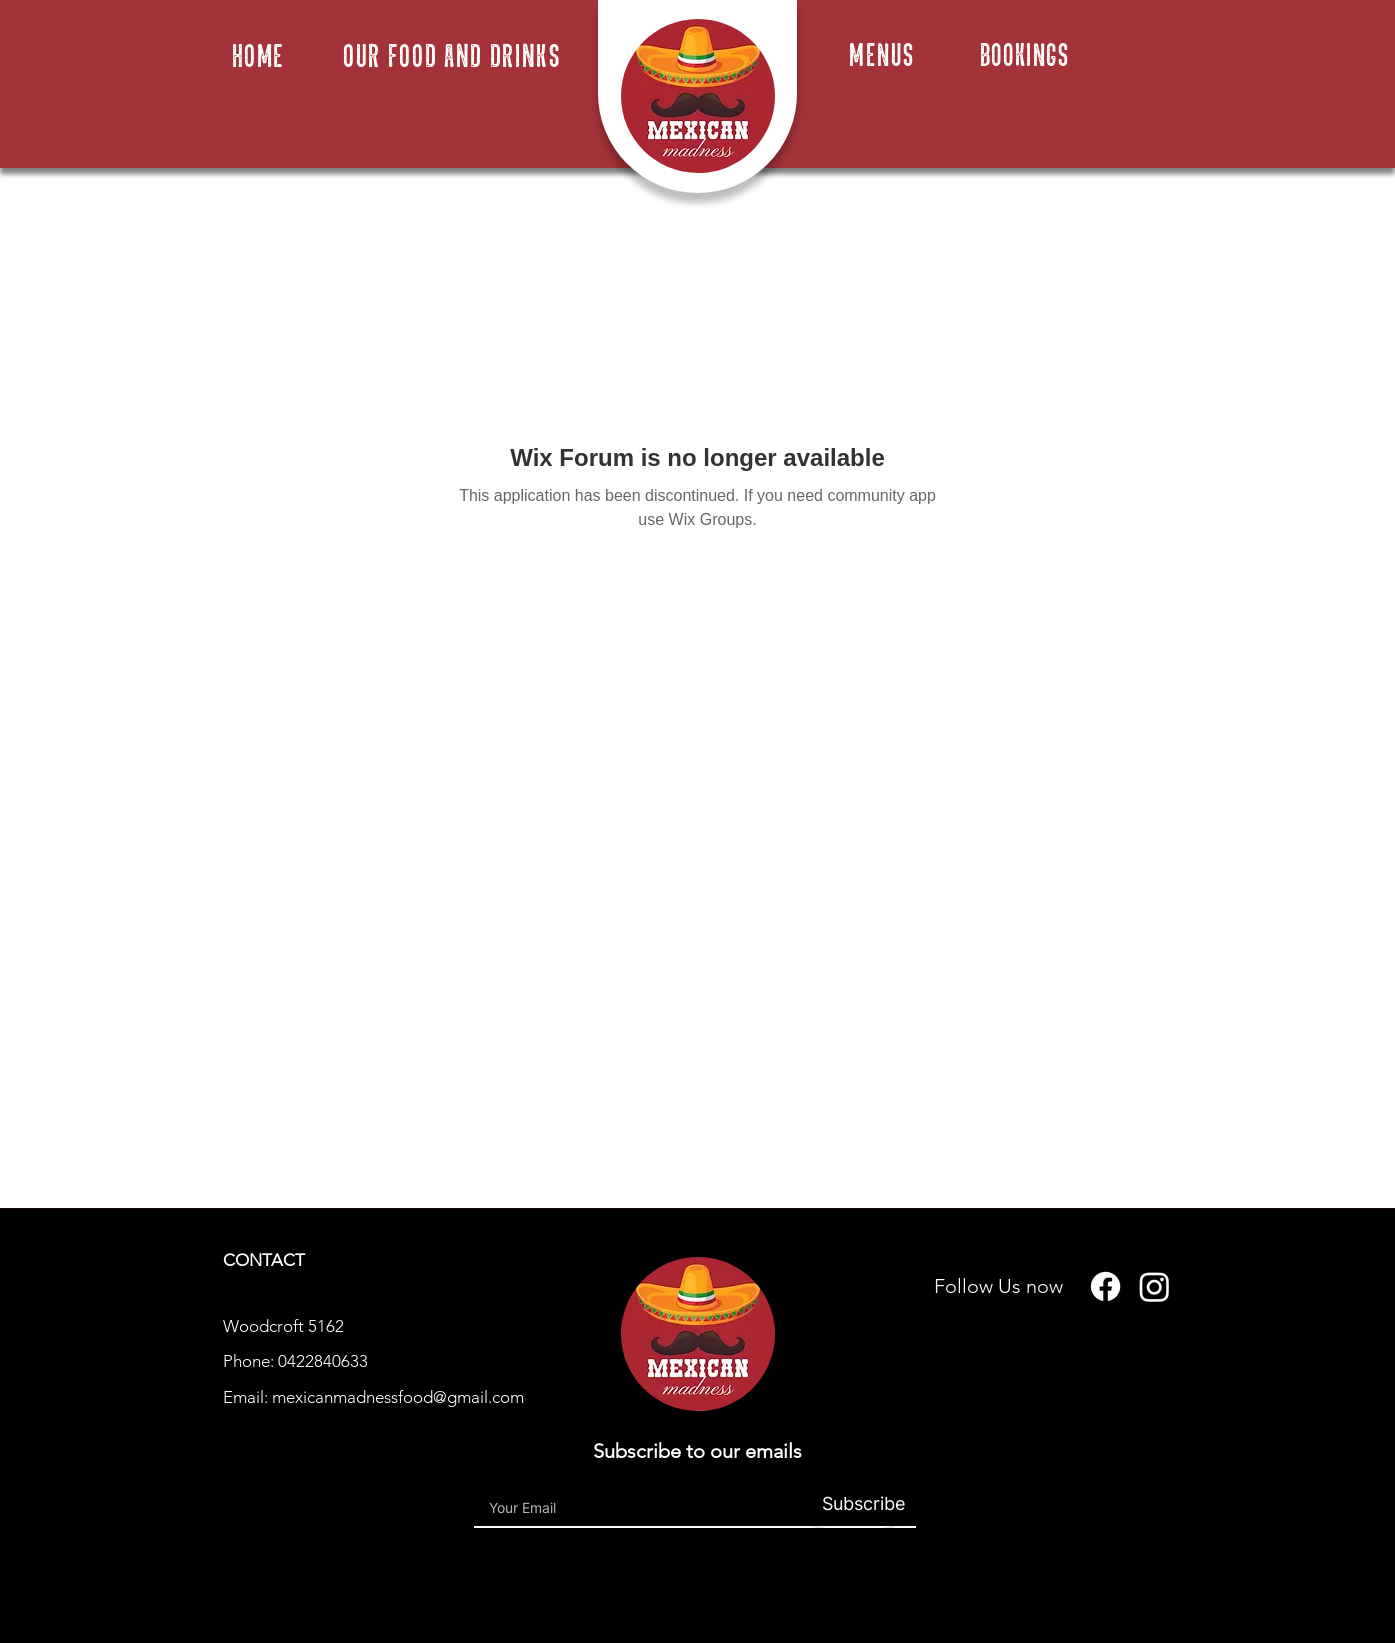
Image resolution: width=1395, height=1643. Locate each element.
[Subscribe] (854, 1504)
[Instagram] (1154, 1286)
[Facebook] (1105, 1286)
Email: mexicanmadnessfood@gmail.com (373, 1397)
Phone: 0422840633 (295, 1361)
